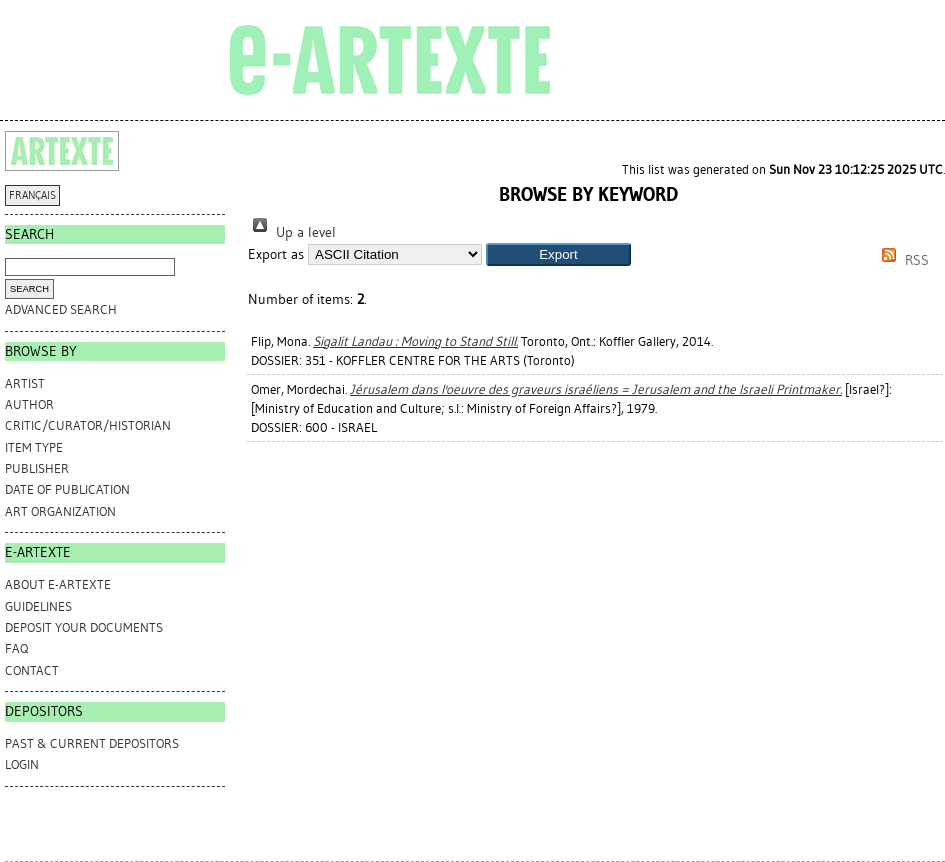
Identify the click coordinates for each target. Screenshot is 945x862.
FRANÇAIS (32, 195)
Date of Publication (67, 489)
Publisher (37, 468)
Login (22, 764)
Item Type (34, 447)
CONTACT (32, 670)
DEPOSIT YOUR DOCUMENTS (84, 627)
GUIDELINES (38, 606)
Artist (25, 383)
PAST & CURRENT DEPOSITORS (92, 743)
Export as (276, 254)
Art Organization (60, 511)
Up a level (292, 232)
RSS (902, 260)
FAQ (16, 648)
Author (29, 404)
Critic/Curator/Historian (88, 425)
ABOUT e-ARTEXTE (58, 584)
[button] (558, 254)
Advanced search (61, 309)
